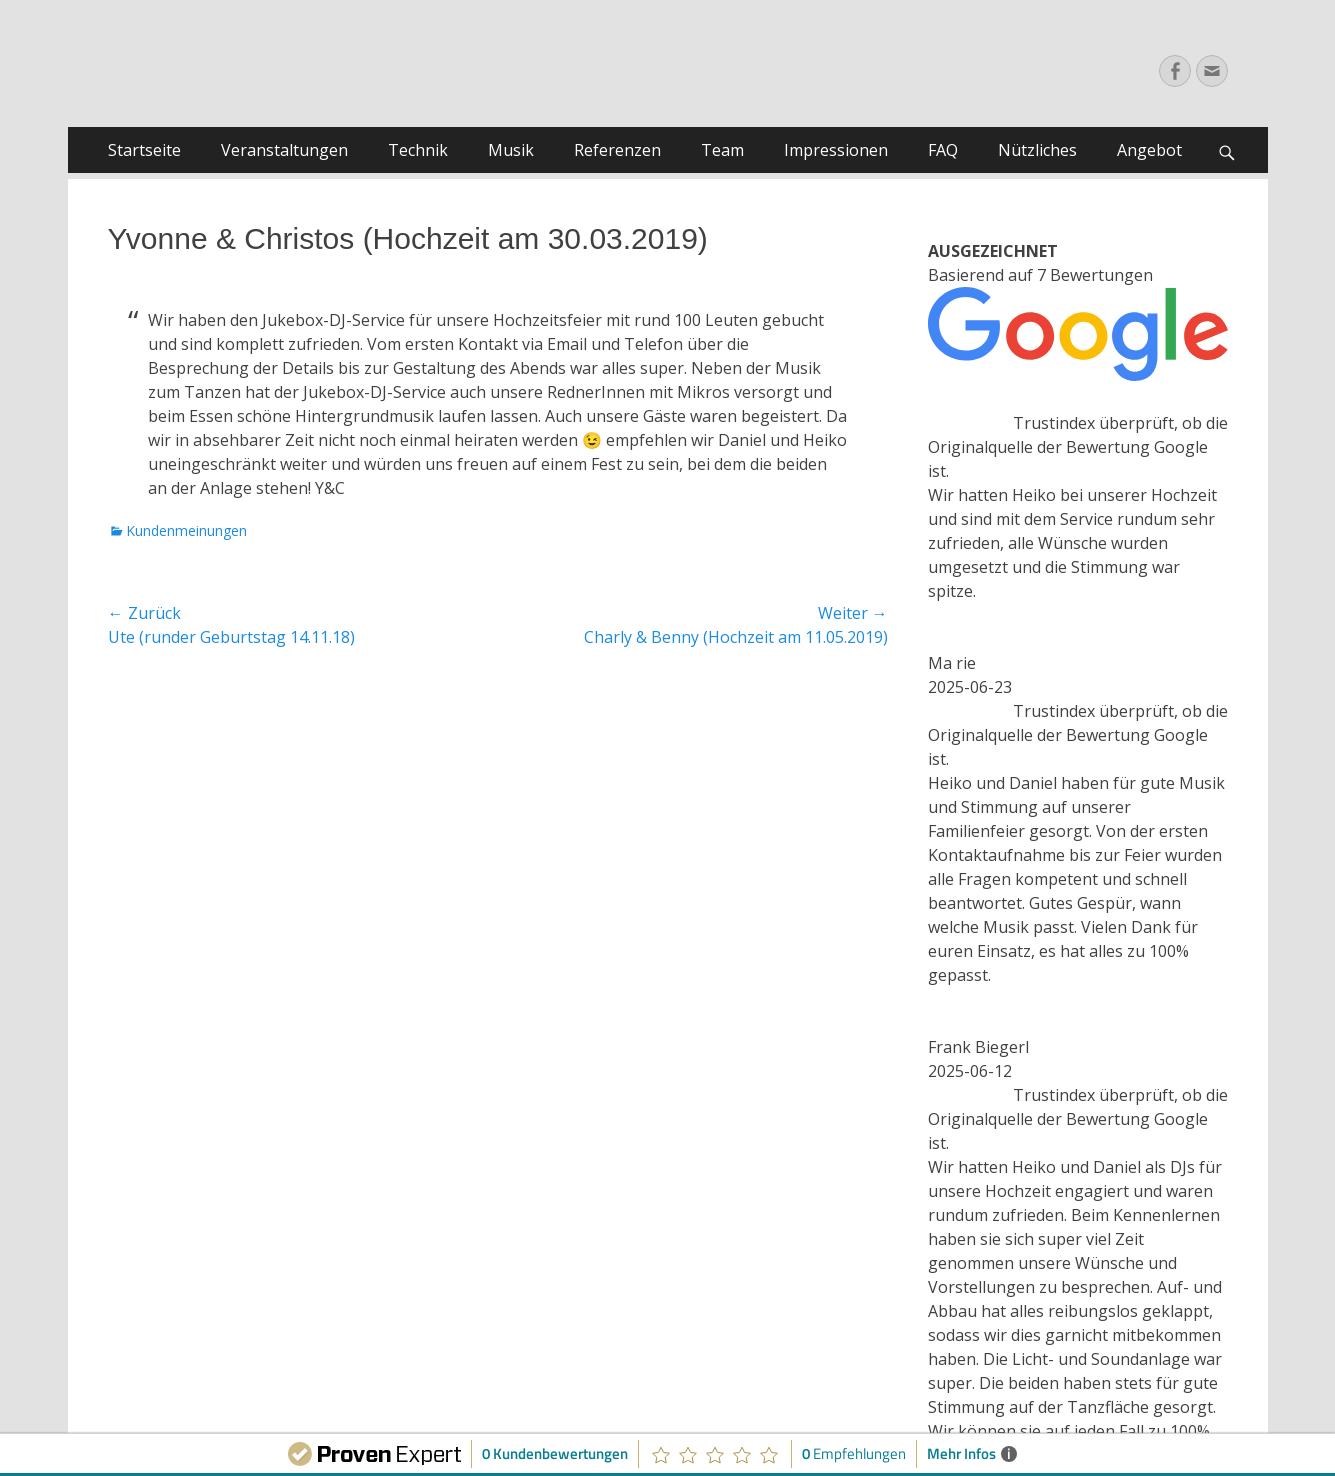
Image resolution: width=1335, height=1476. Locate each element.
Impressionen (836, 150)
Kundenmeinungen (186, 530)
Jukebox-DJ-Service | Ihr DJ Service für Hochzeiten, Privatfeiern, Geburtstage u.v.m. (510, 1382)
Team (722, 150)
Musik (511, 150)
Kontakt (711, 1280)
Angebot (1149, 150)
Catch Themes (789, 1401)
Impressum (572, 1259)
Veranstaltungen (284, 150)
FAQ (943, 150)
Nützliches (1037, 150)
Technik (418, 150)
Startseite (144, 150)
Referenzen (617, 150)
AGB (631, 1259)
